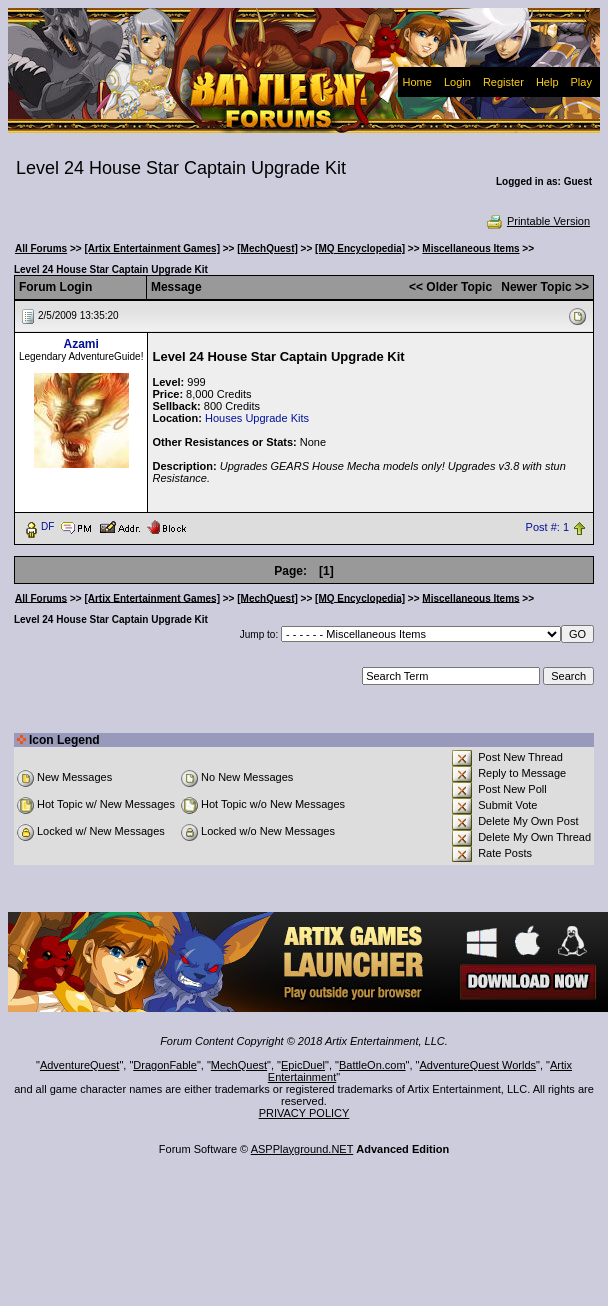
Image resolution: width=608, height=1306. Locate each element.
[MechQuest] (267, 248)
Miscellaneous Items (470, 248)
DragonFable (165, 1065)
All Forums (41, 248)
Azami (81, 344)
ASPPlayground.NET (302, 1149)
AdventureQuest (80, 1065)
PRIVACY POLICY (304, 1113)
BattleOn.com (372, 1065)
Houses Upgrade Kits (257, 418)
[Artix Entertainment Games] (152, 248)
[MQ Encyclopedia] (360, 248)
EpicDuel (303, 1065)
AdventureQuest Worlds (478, 1065)
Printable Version (537, 221)
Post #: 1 (547, 527)
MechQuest (239, 1065)
